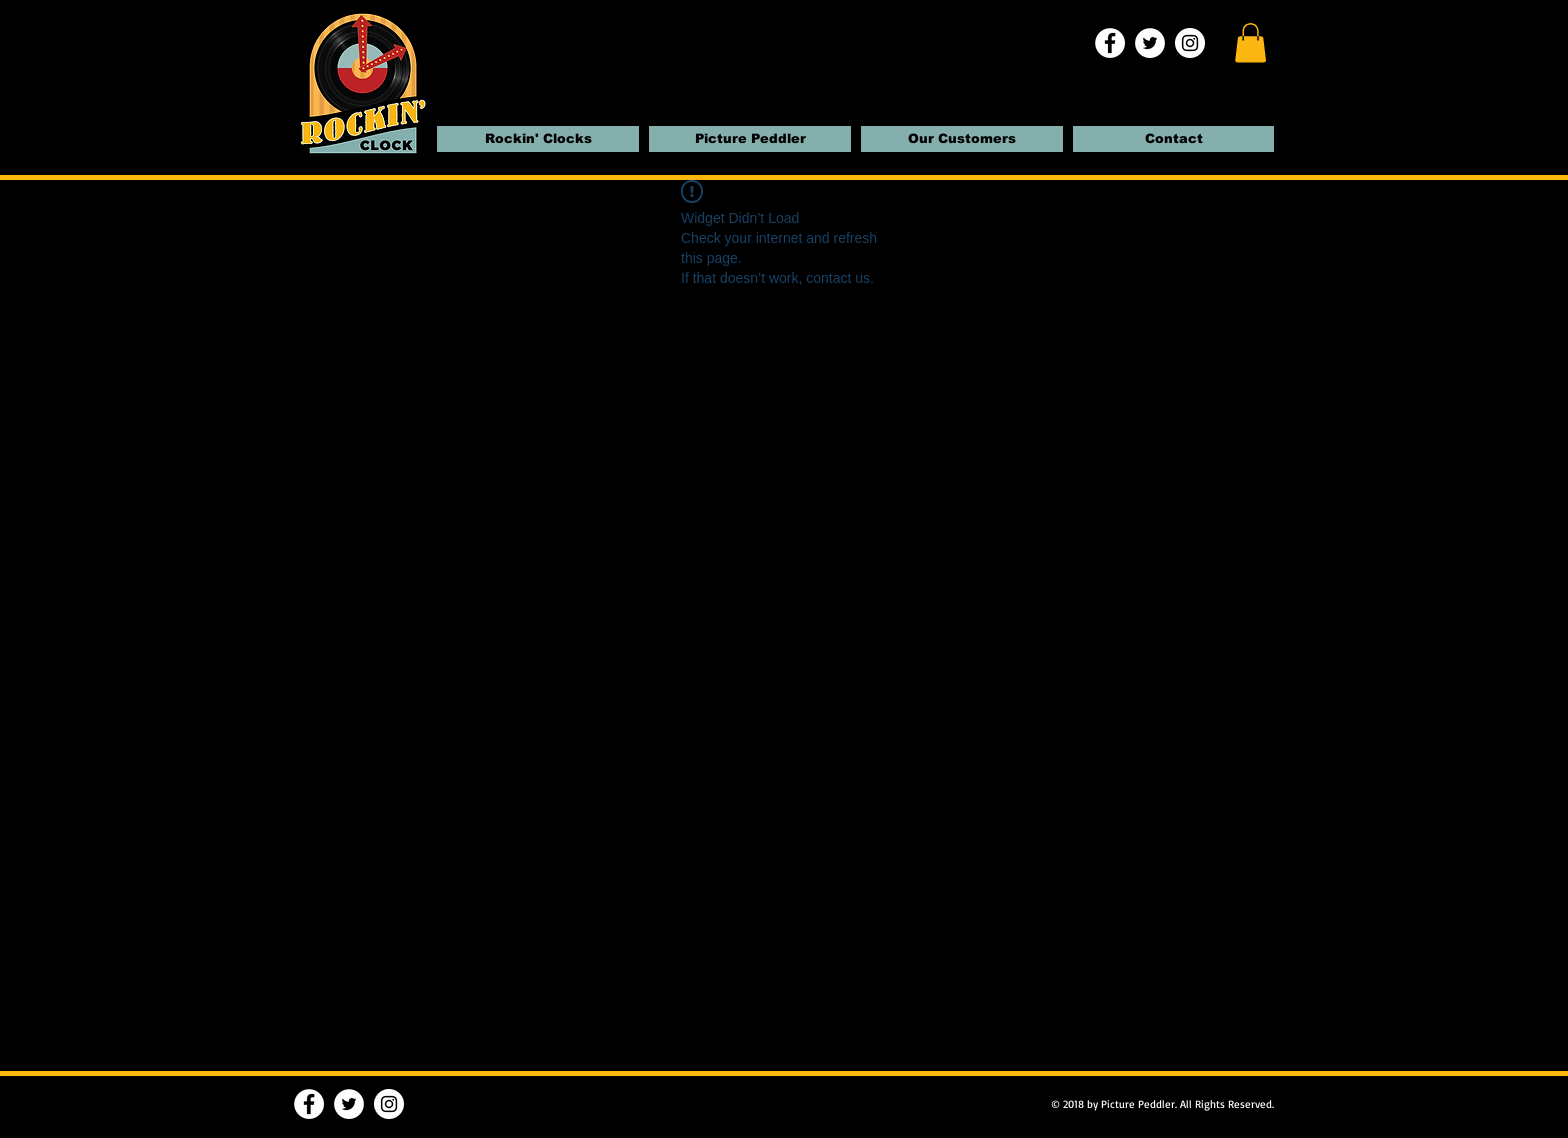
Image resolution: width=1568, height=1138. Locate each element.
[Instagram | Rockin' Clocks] (1190, 43)
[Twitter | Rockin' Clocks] (1150, 43)
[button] (1250, 42)
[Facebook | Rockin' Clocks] (1110, 43)
